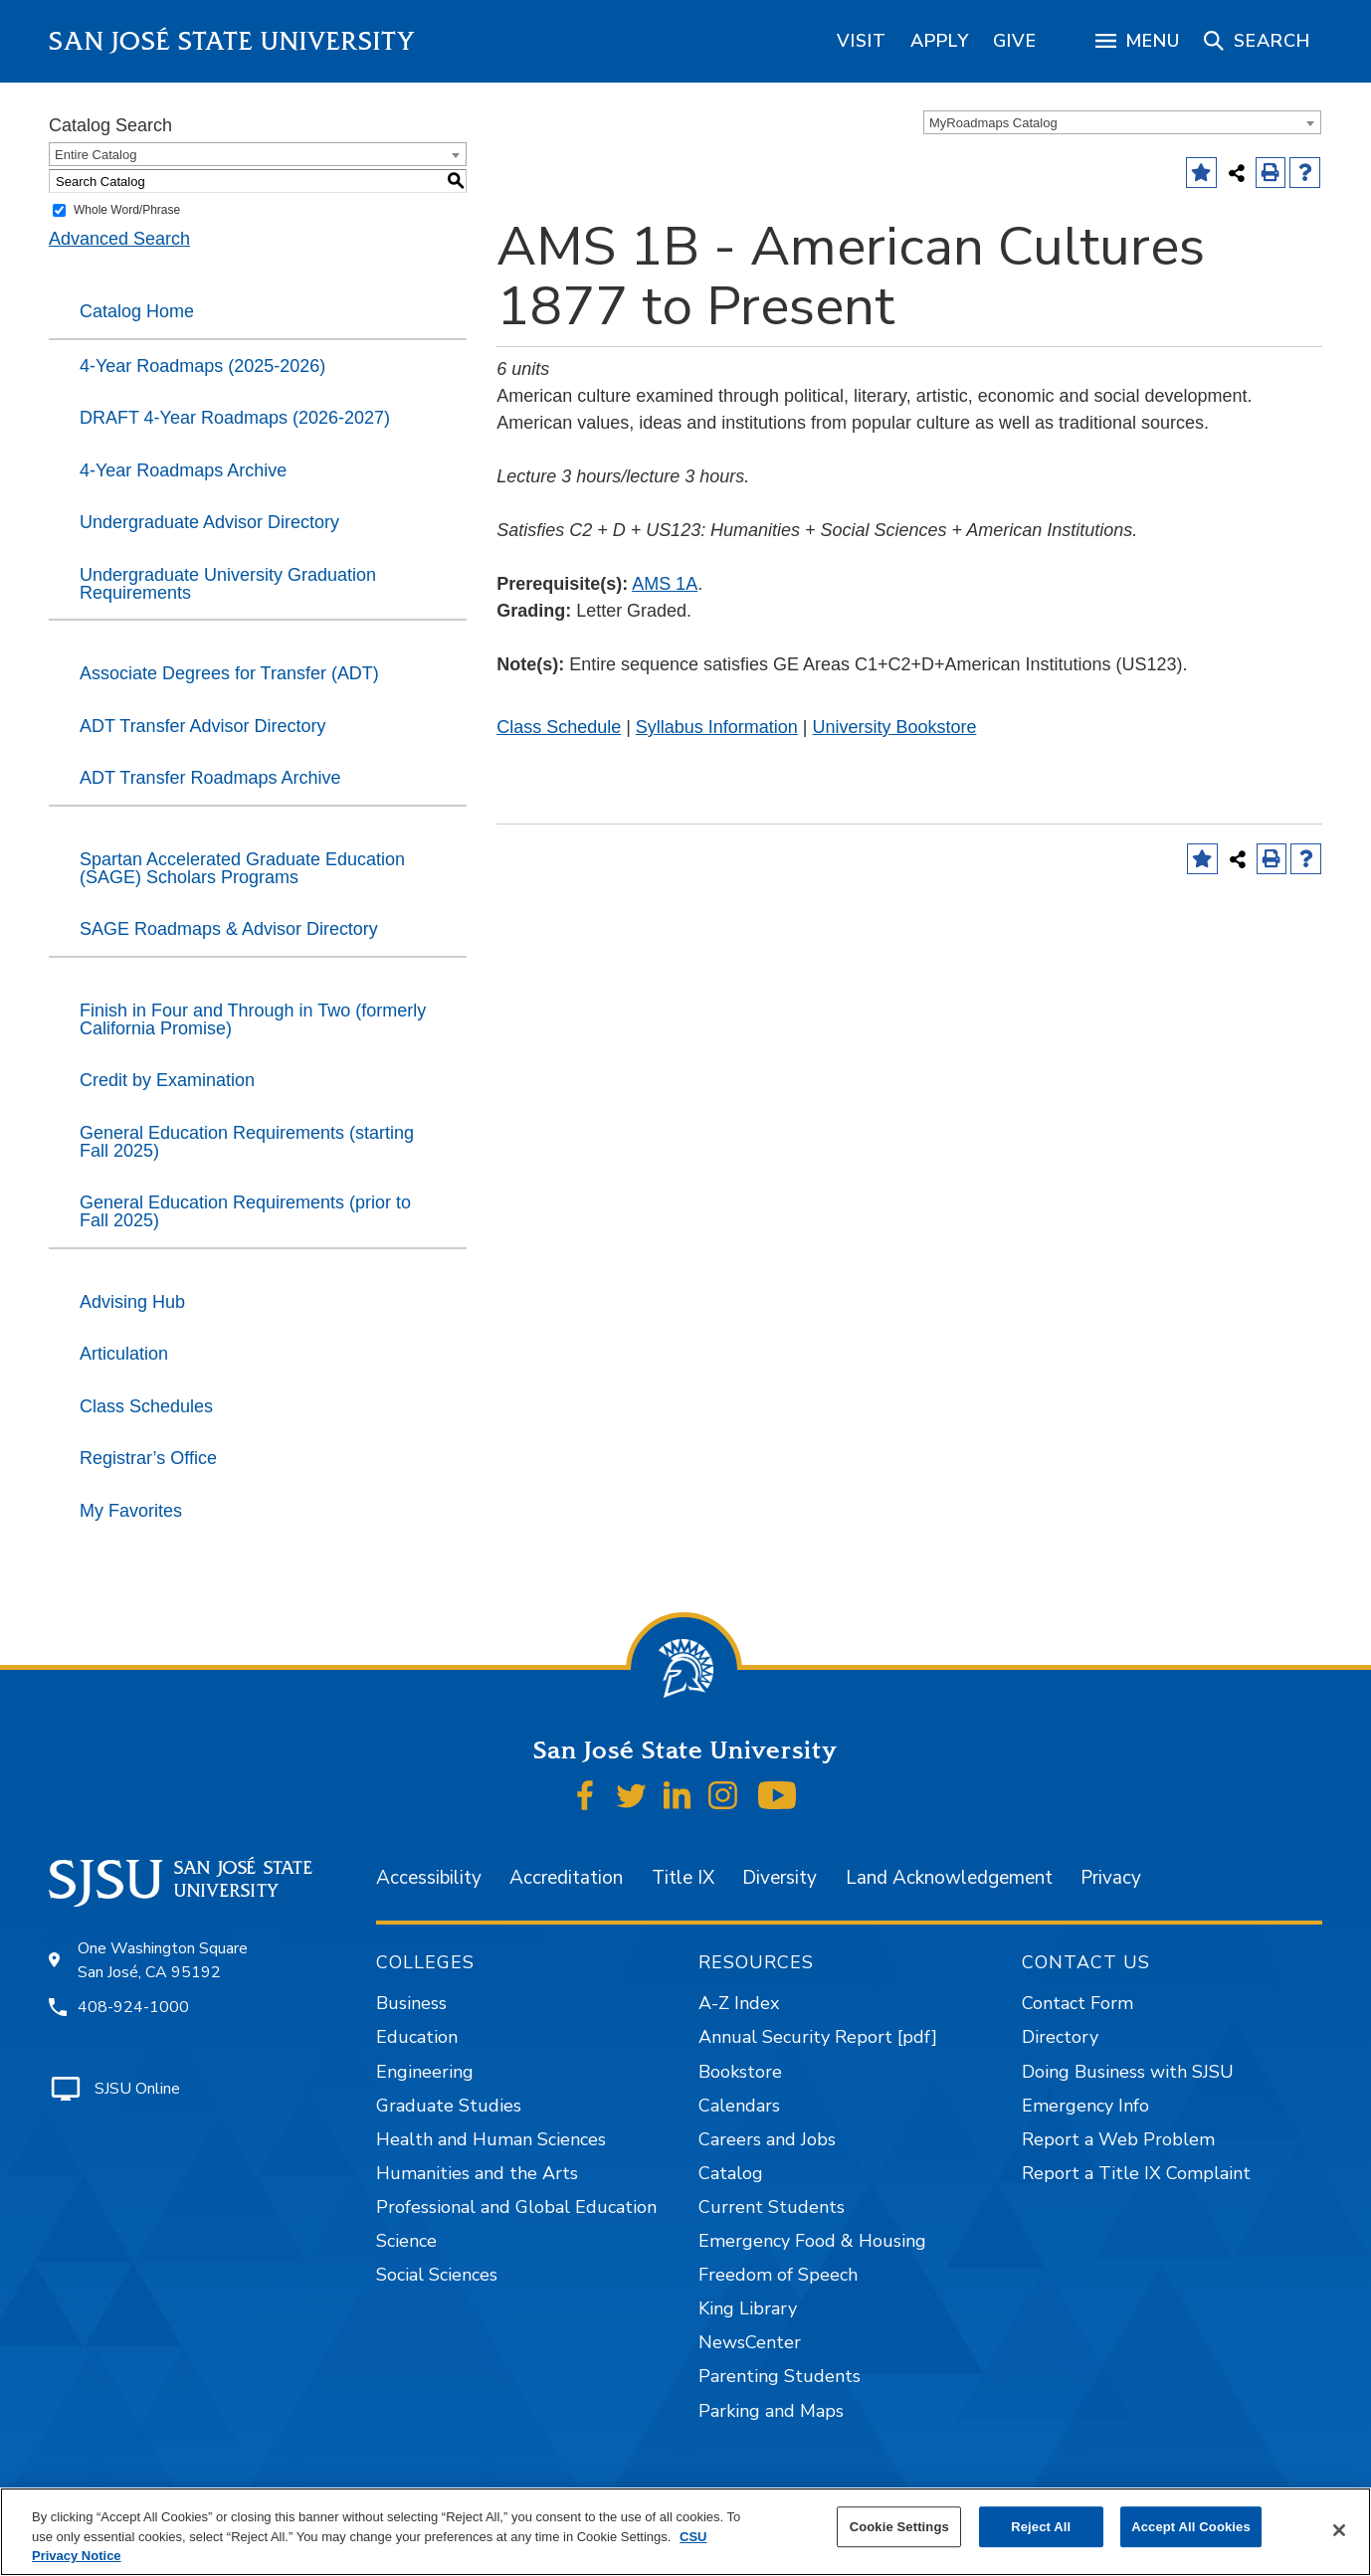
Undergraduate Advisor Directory (209, 522)
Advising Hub (132, 1302)
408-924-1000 (133, 2007)
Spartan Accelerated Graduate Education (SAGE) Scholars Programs (242, 868)
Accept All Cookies (1191, 2526)
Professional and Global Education (516, 2207)
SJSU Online (137, 2089)
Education (417, 2037)
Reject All (1041, 2526)
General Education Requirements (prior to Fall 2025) (245, 1211)
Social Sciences (436, 2275)
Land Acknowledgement (949, 1878)
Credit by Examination (167, 1080)
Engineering (425, 2072)
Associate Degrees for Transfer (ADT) (229, 673)
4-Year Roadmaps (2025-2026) (202, 366)
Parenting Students (779, 2376)
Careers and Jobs (767, 2139)
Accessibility (429, 1878)
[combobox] (1122, 122)
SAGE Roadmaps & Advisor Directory (229, 929)
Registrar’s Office (148, 1458)
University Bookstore (894, 727)
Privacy (1110, 1878)
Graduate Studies (448, 2105)
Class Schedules (146, 1406)
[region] (861, 41)
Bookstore (740, 2072)
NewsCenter (749, 2342)
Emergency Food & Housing (812, 2241)
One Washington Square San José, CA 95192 (163, 1960)
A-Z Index (738, 2003)
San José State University (232, 41)
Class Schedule (558, 727)
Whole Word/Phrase (127, 210)
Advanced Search (119, 239)
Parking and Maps (771, 2411)
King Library (747, 2308)
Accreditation (566, 1878)
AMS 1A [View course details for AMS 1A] (664, 584)
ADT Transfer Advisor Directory (203, 726)
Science (406, 2241)
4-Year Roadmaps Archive (183, 470)
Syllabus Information (717, 727)
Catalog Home (137, 311)
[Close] (1339, 2530)
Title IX (683, 1878)
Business (411, 2003)
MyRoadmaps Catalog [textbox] (993, 122)
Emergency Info (1085, 2105)
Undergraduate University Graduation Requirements (228, 584)
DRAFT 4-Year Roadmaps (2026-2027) (235, 418)
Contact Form (1077, 2003)
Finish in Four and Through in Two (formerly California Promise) (253, 1019)
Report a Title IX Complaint (1136, 2173)
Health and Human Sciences (491, 2139)
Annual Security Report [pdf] (817, 2037)
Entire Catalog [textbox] (95, 154)
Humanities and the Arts (477, 2173)
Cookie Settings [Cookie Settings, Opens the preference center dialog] (899, 2526)
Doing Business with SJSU (1128, 2072)
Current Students (771, 2207)
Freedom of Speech (778, 2275)
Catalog (730, 2173)
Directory (1060, 2037)
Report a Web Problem (1118, 2139)
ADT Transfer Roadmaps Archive (210, 778)
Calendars (739, 2105)
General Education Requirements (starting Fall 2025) (247, 1142)
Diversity (779, 1878)
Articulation (124, 1354)
